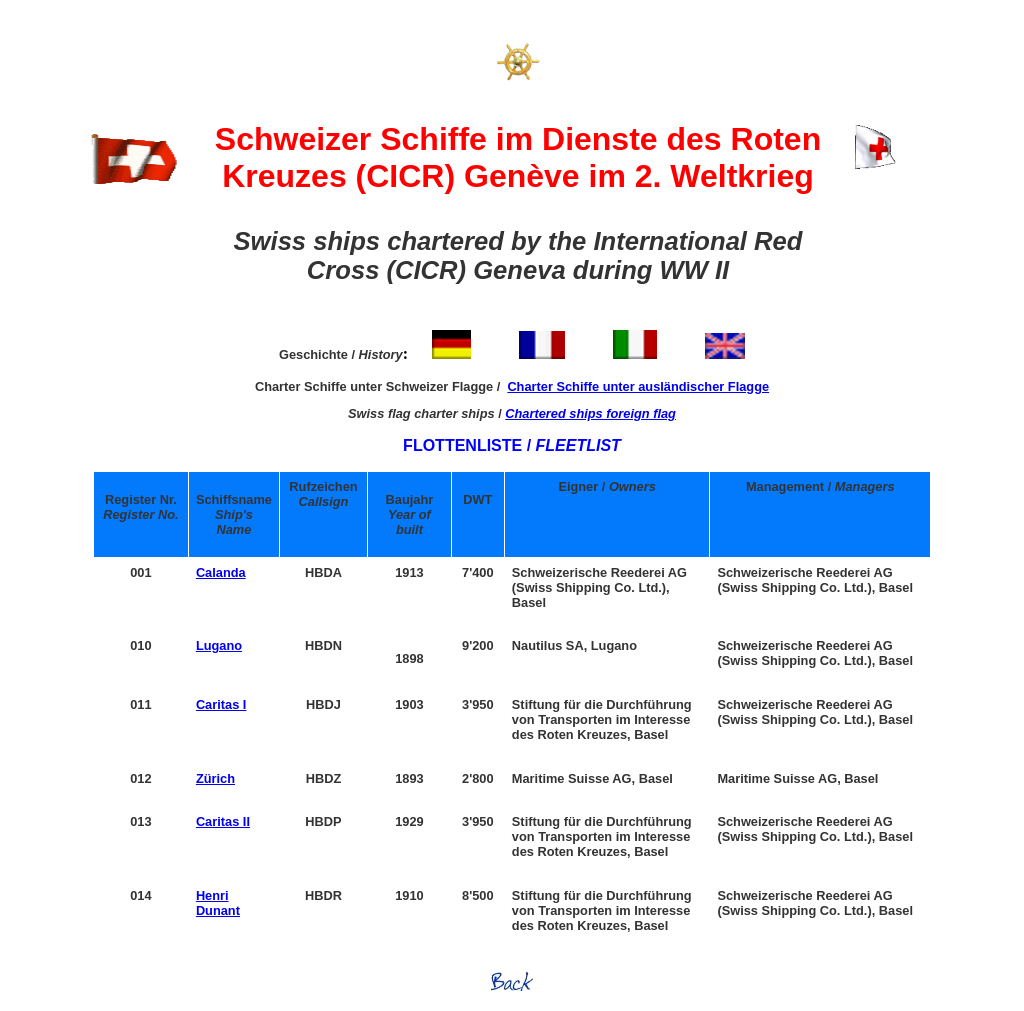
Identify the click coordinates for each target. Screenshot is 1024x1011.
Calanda (221, 572)
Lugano (219, 645)
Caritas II (223, 821)
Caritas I (221, 704)
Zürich (215, 778)
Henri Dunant (218, 903)
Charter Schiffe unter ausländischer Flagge (638, 386)
